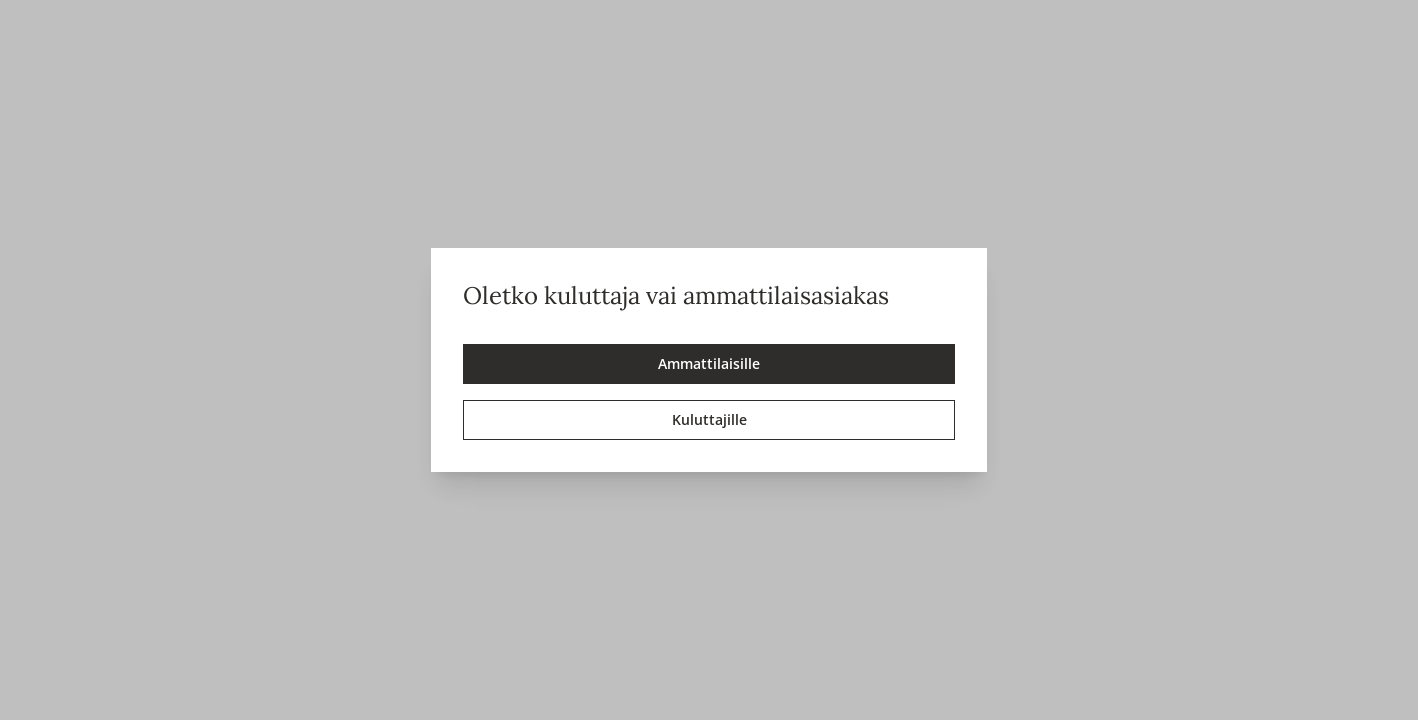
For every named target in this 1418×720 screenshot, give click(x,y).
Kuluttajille (709, 419)
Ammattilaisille (709, 363)
